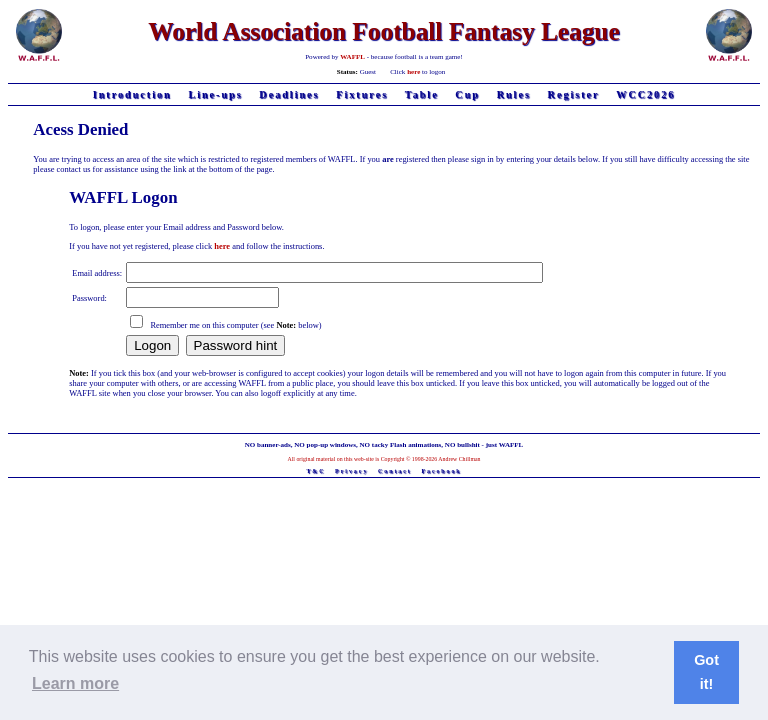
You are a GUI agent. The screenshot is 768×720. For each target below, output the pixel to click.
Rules (514, 94)
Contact (395, 471)
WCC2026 (645, 94)
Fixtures (362, 94)
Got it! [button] (706, 672)
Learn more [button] (75, 683)
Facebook (441, 471)
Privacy (351, 471)
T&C (315, 471)
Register (574, 94)
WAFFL (352, 57)
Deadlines (289, 94)
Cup (467, 94)
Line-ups (215, 94)
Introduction (132, 94)
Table (422, 94)
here (413, 72)
